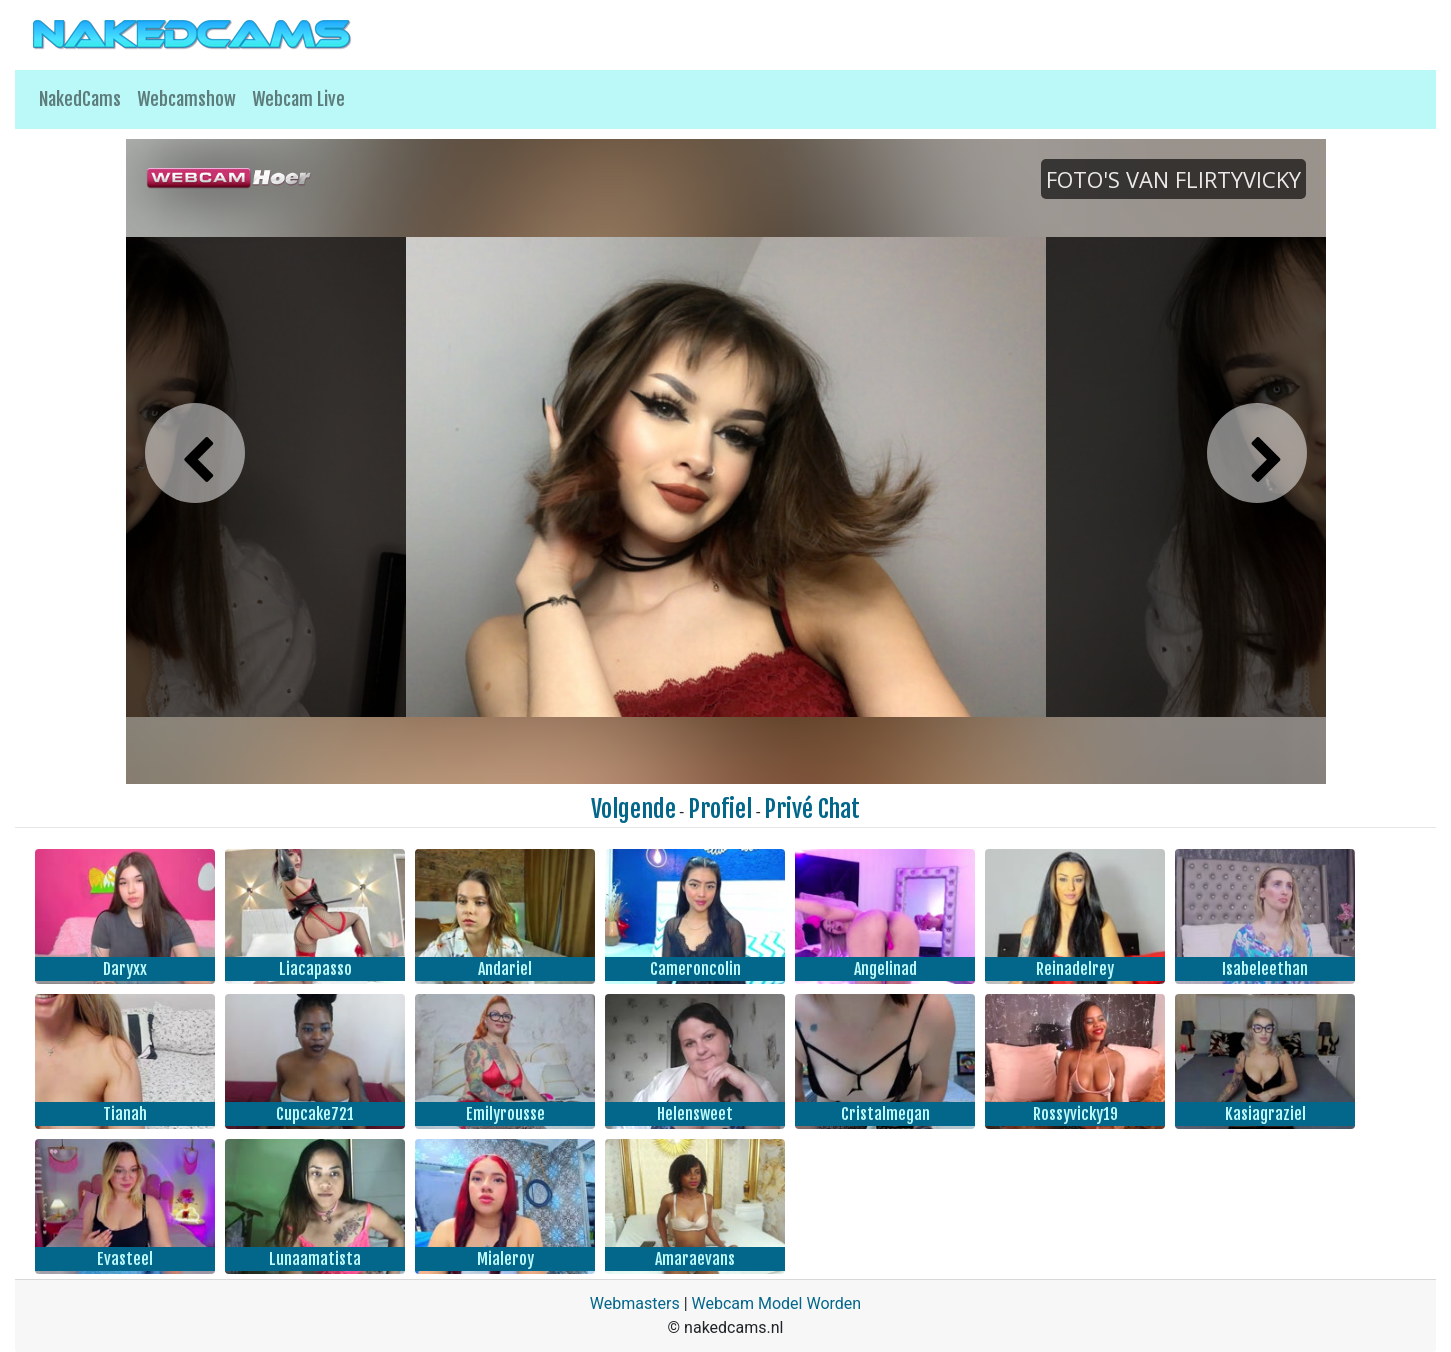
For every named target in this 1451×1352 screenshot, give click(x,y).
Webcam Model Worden (777, 1303)
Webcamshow (186, 99)
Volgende (633, 809)
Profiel (720, 809)
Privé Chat (812, 809)
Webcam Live (298, 99)
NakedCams (80, 99)
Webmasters (635, 1303)
